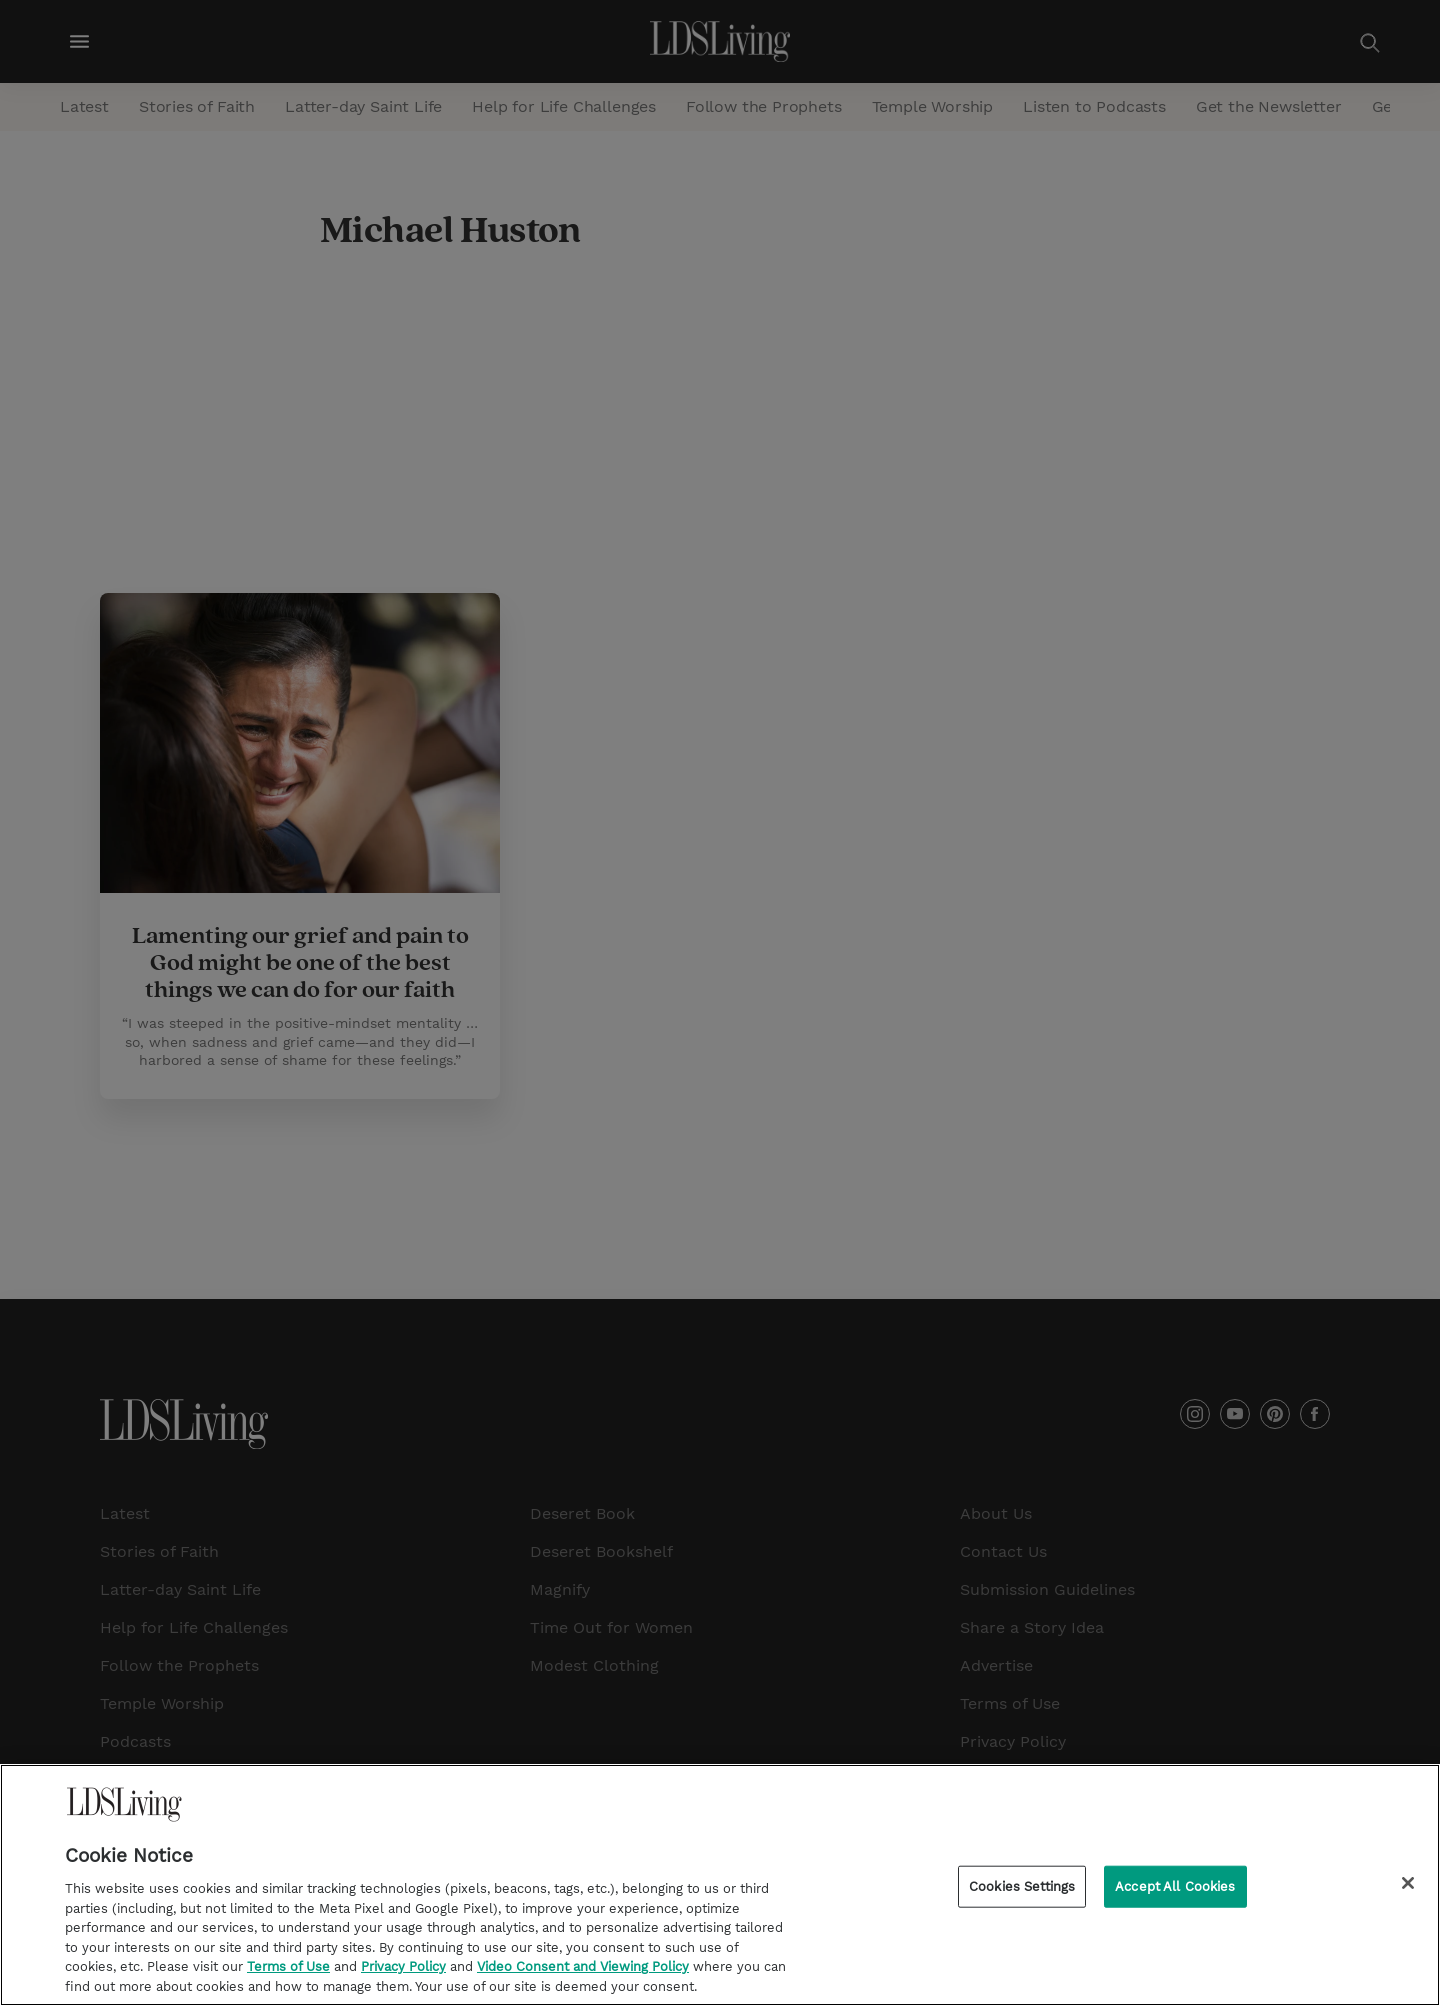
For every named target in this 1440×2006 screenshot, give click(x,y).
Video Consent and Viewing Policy (583, 1970)
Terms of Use (288, 1970)
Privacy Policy (403, 1970)
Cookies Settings (1022, 1889)
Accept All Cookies (1175, 1889)
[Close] (1408, 1887)
